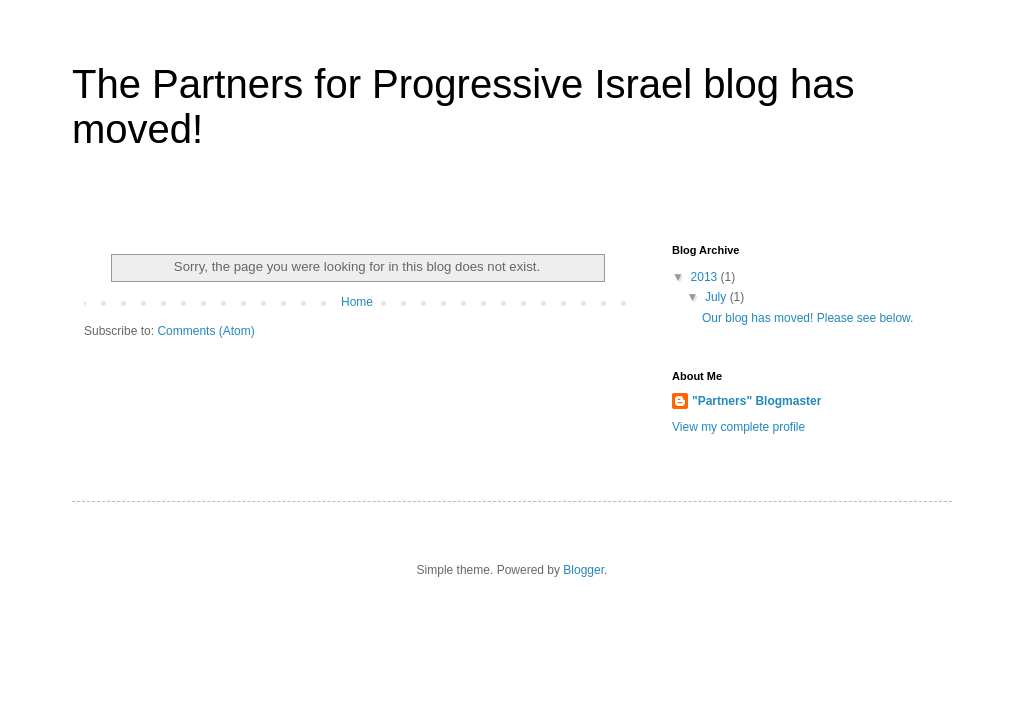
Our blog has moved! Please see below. (807, 318)
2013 (706, 277)
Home (357, 302)
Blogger (583, 570)
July (717, 297)
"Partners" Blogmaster (756, 401)
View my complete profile (738, 427)
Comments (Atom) (205, 331)
